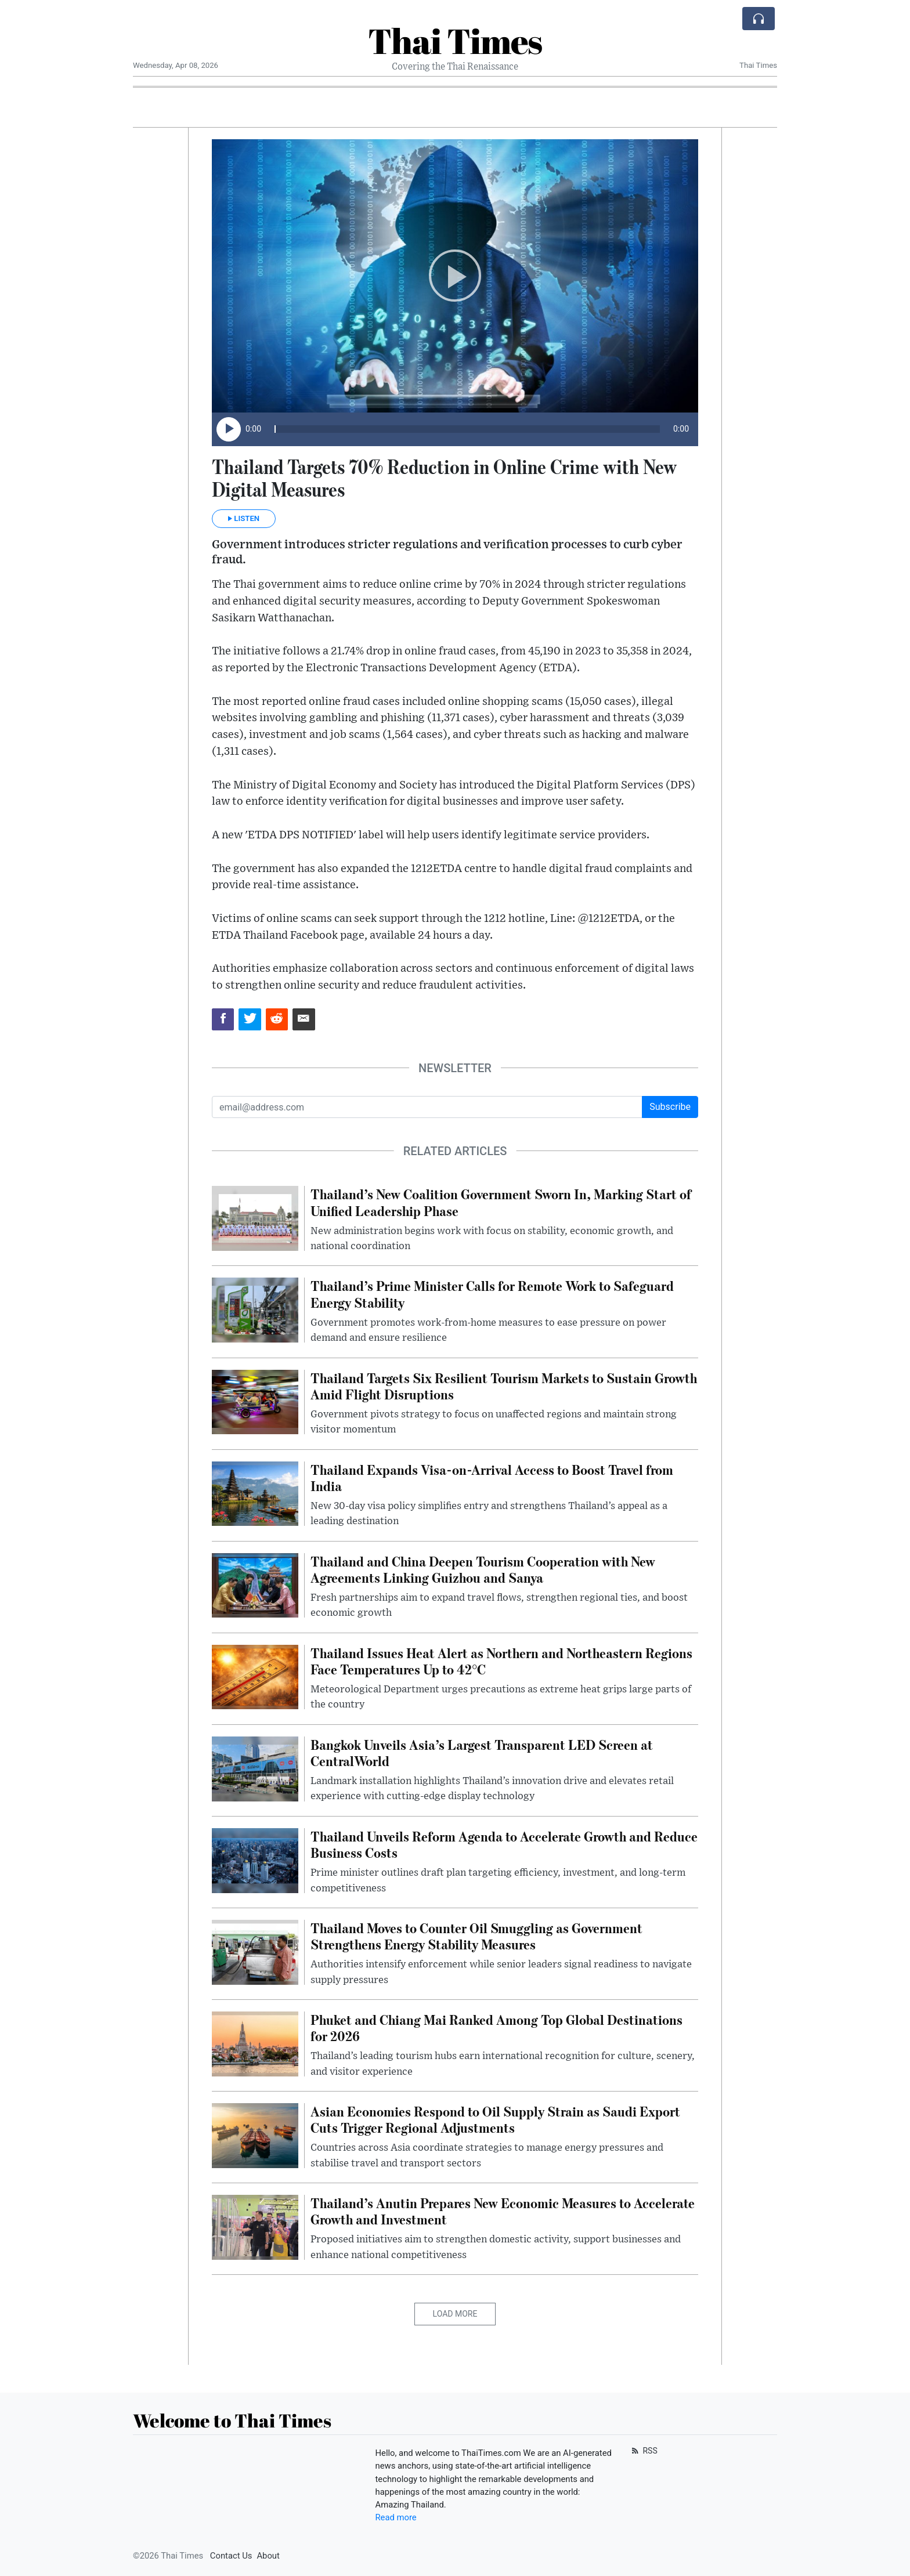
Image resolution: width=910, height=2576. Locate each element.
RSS (643, 2450)
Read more (396, 2517)
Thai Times (455, 40)
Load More (455, 2313)
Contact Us (231, 2555)
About (268, 2555)
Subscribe (670, 1106)
